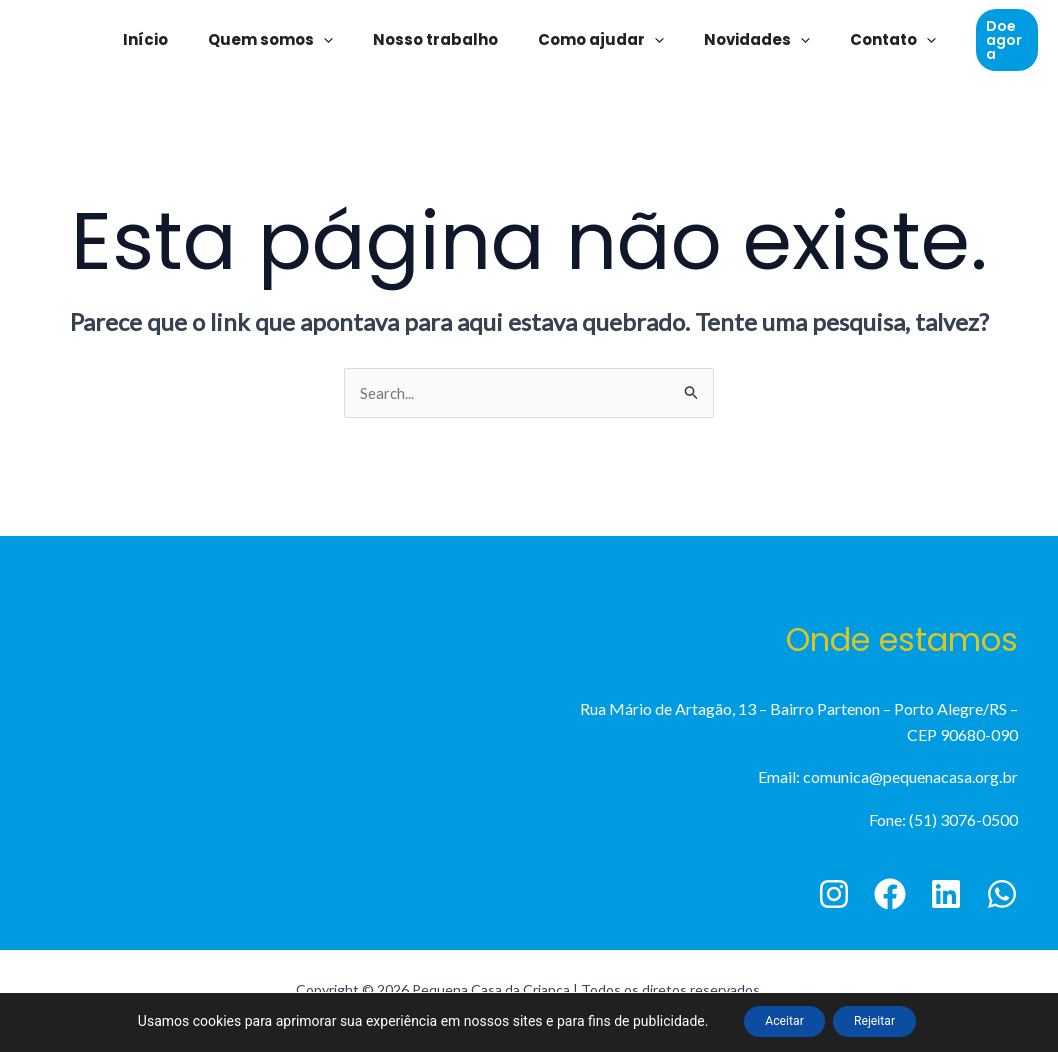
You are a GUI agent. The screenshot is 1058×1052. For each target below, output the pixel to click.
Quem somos (285, 40)
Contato (868, 40)
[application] (338, 40)
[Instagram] (834, 896)
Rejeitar (886, 1021)
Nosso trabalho (440, 39)
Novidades (742, 40)
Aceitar (772, 1021)
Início (170, 39)
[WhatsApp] (1002, 896)
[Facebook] (890, 896)
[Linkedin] (946, 896)
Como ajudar (596, 40)
